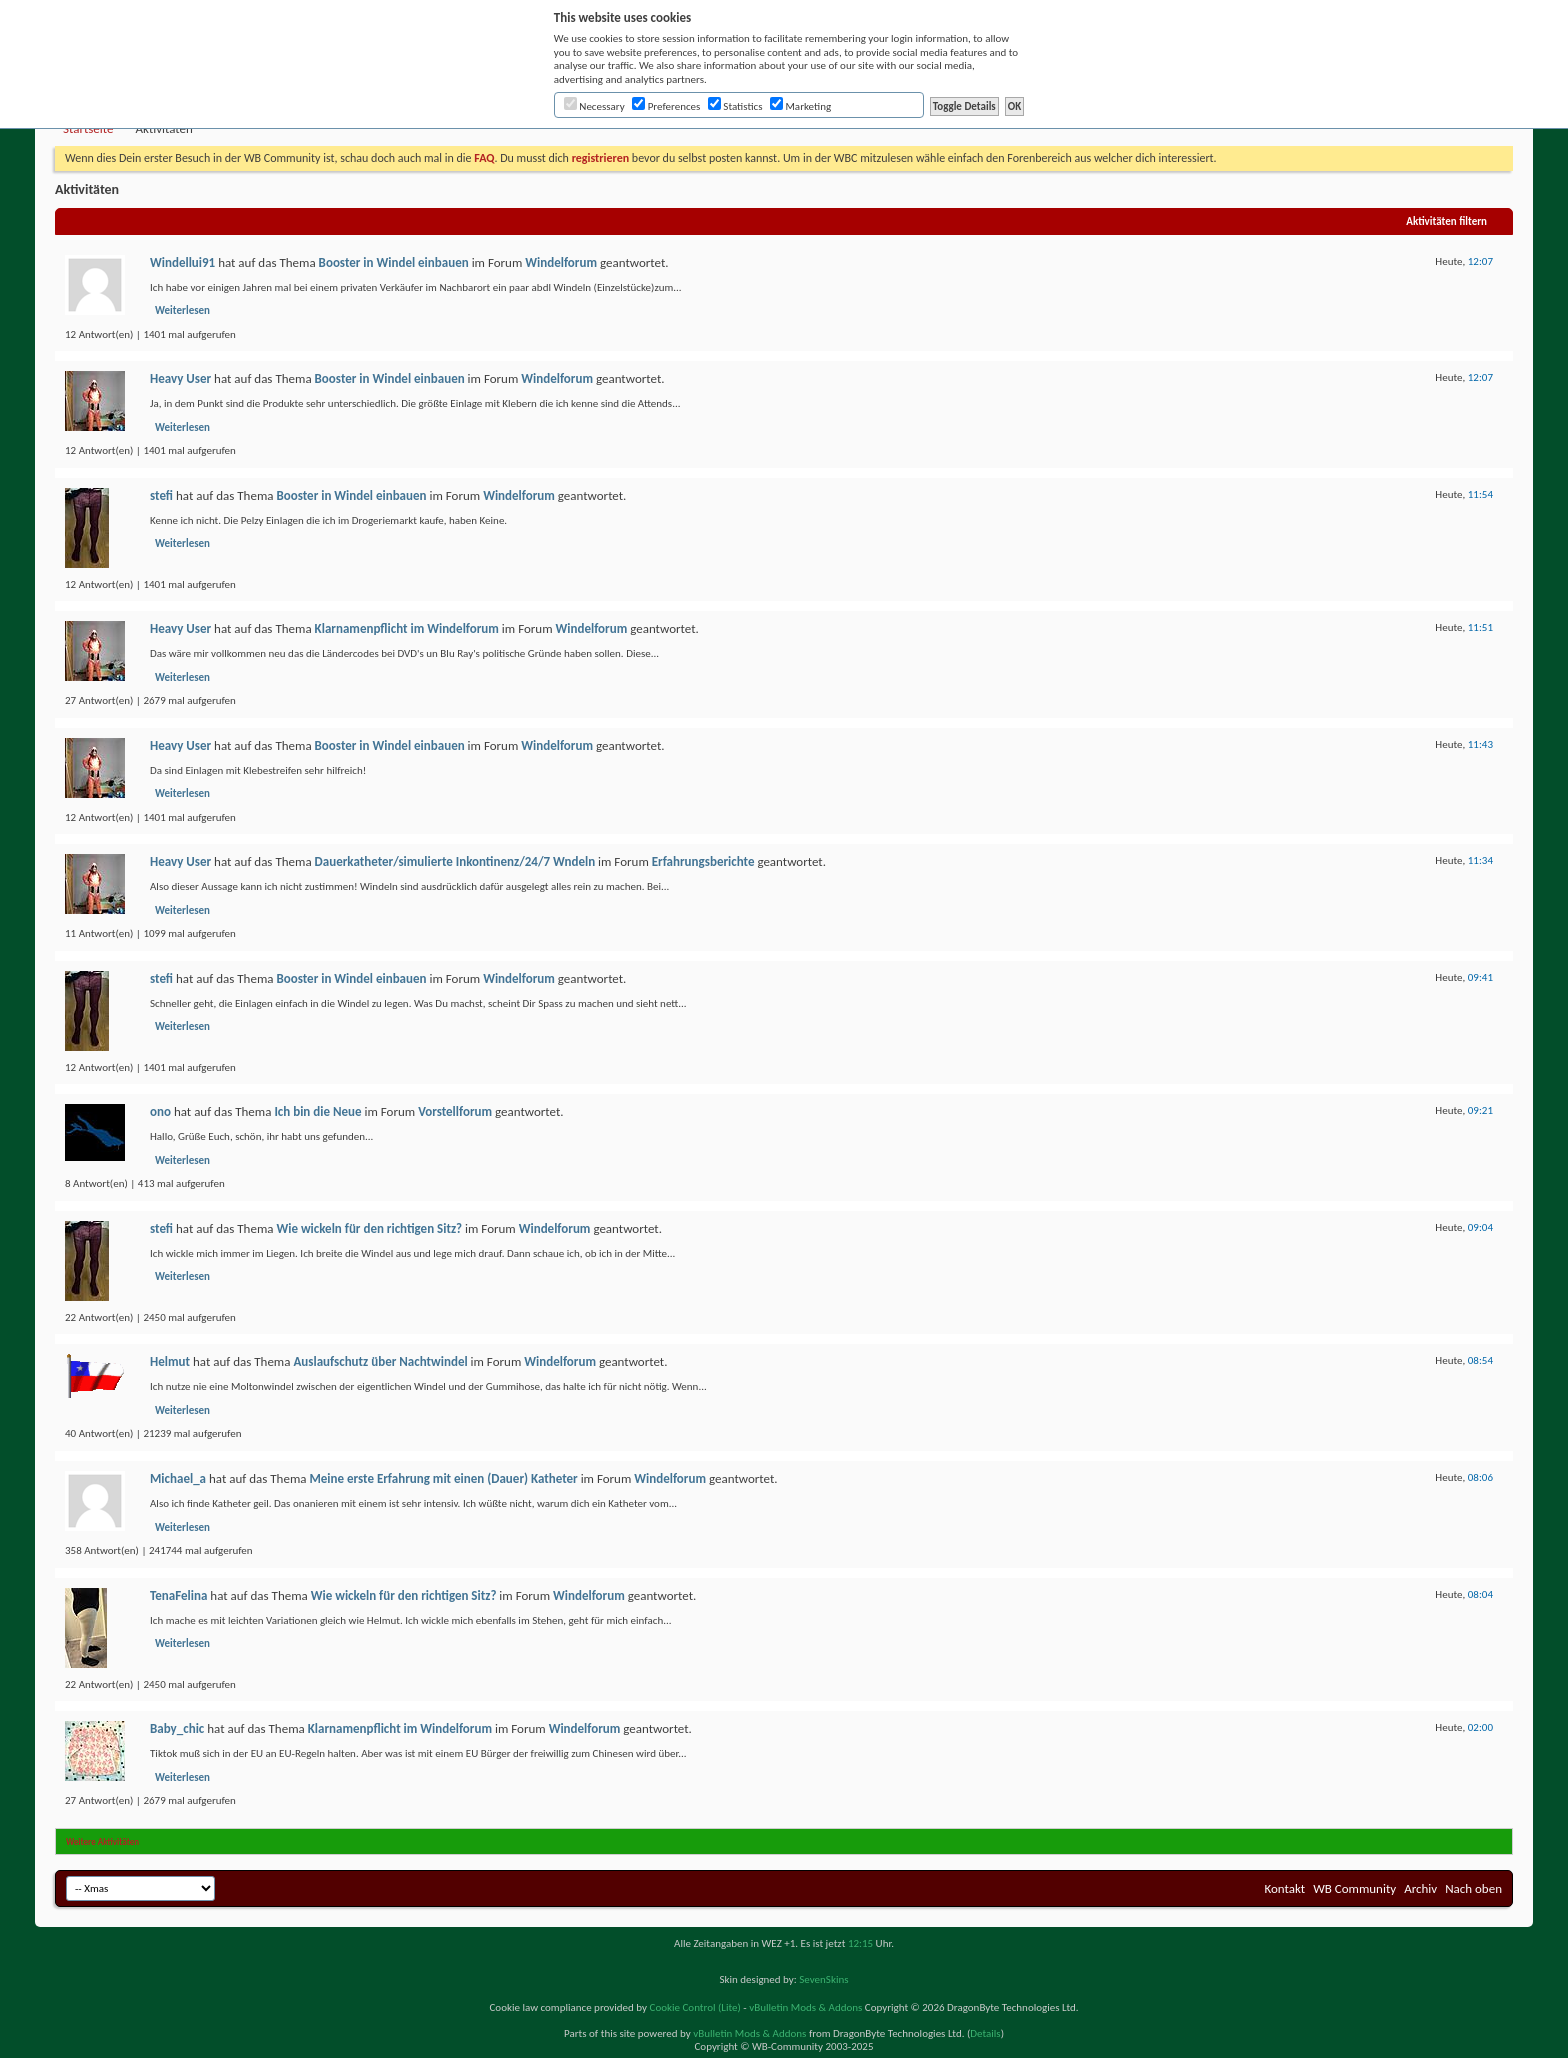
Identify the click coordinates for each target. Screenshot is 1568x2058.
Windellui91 (182, 262)
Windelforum (561, 262)
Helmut (170, 1361)
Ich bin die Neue (317, 1111)
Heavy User (180, 378)
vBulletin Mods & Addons (805, 2007)
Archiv (1420, 1888)
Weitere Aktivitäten (102, 1841)
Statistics (735, 106)
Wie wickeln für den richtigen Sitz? (369, 1228)
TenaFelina (178, 1595)
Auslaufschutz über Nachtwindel (380, 1361)
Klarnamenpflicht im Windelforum (407, 628)
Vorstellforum (455, 1111)
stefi (161, 495)
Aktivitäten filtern (1446, 221)
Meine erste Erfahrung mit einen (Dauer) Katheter (443, 1478)
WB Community (1354, 1888)
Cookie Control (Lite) (695, 2007)
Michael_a (178, 1478)
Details (985, 2033)
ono (160, 1111)
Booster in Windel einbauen (394, 262)
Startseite (88, 128)
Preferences (666, 106)
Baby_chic (177, 1728)
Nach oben (1473, 1888)
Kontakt (1284, 1888)
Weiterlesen (182, 310)
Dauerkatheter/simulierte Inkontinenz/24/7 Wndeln (455, 861)
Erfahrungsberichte (703, 861)
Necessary (594, 106)
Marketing (800, 106)
